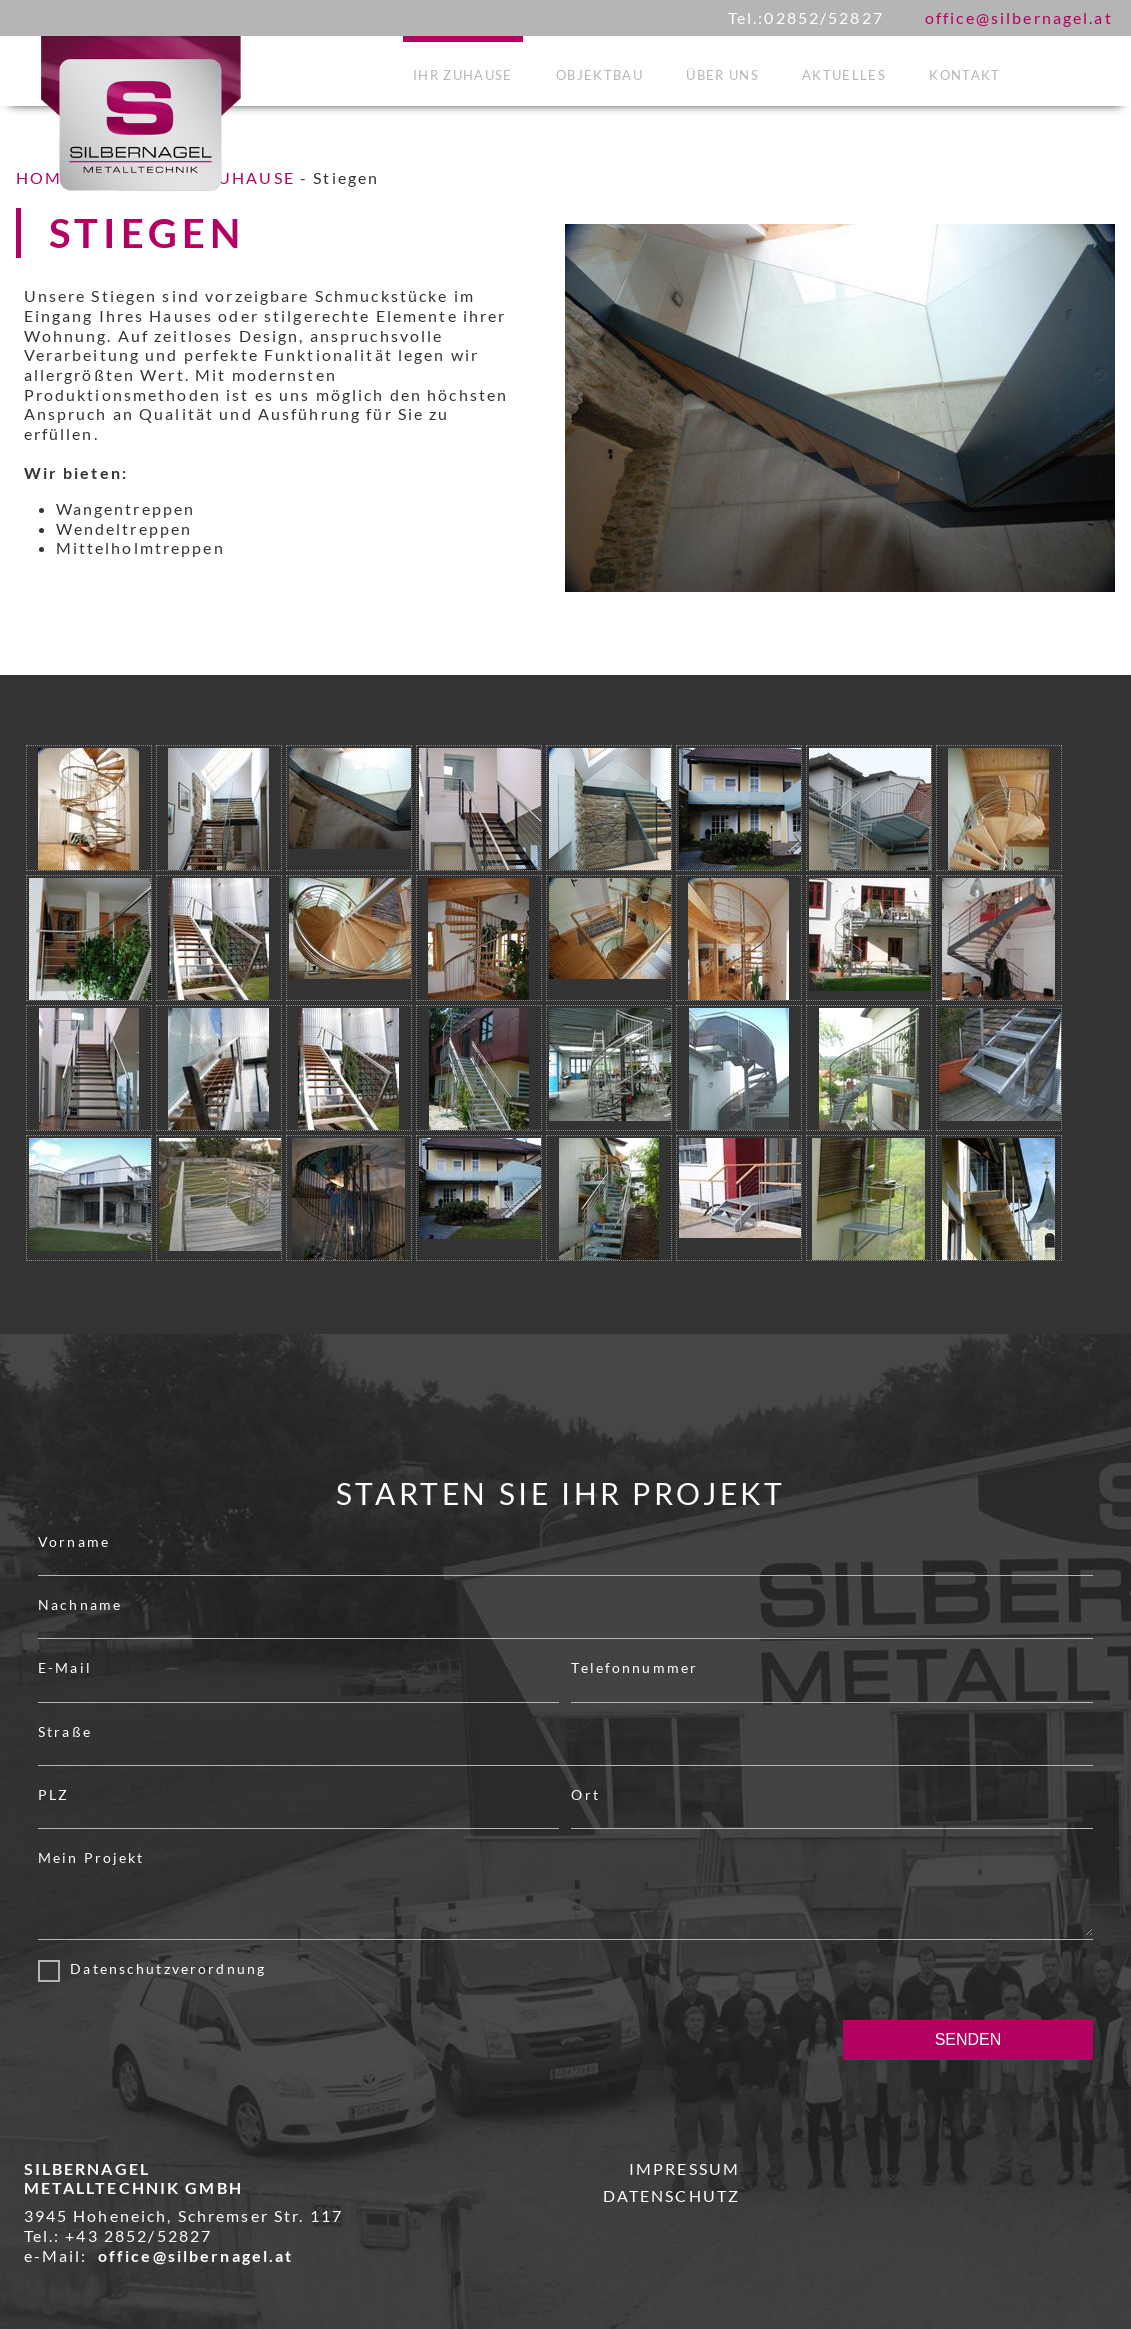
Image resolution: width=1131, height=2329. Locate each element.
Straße (65, 1731)
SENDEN (968, 2039)
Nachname (80, 1604)
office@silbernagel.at (1019, 17)
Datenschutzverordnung (163, 1968)
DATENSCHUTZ (671, 2195)
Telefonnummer (634, 1667)
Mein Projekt (91, 1857)
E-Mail (65, 1667)
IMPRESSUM (684, 2168)
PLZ (53, 1794)
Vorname (74, 1541)
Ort (585, 1794)
